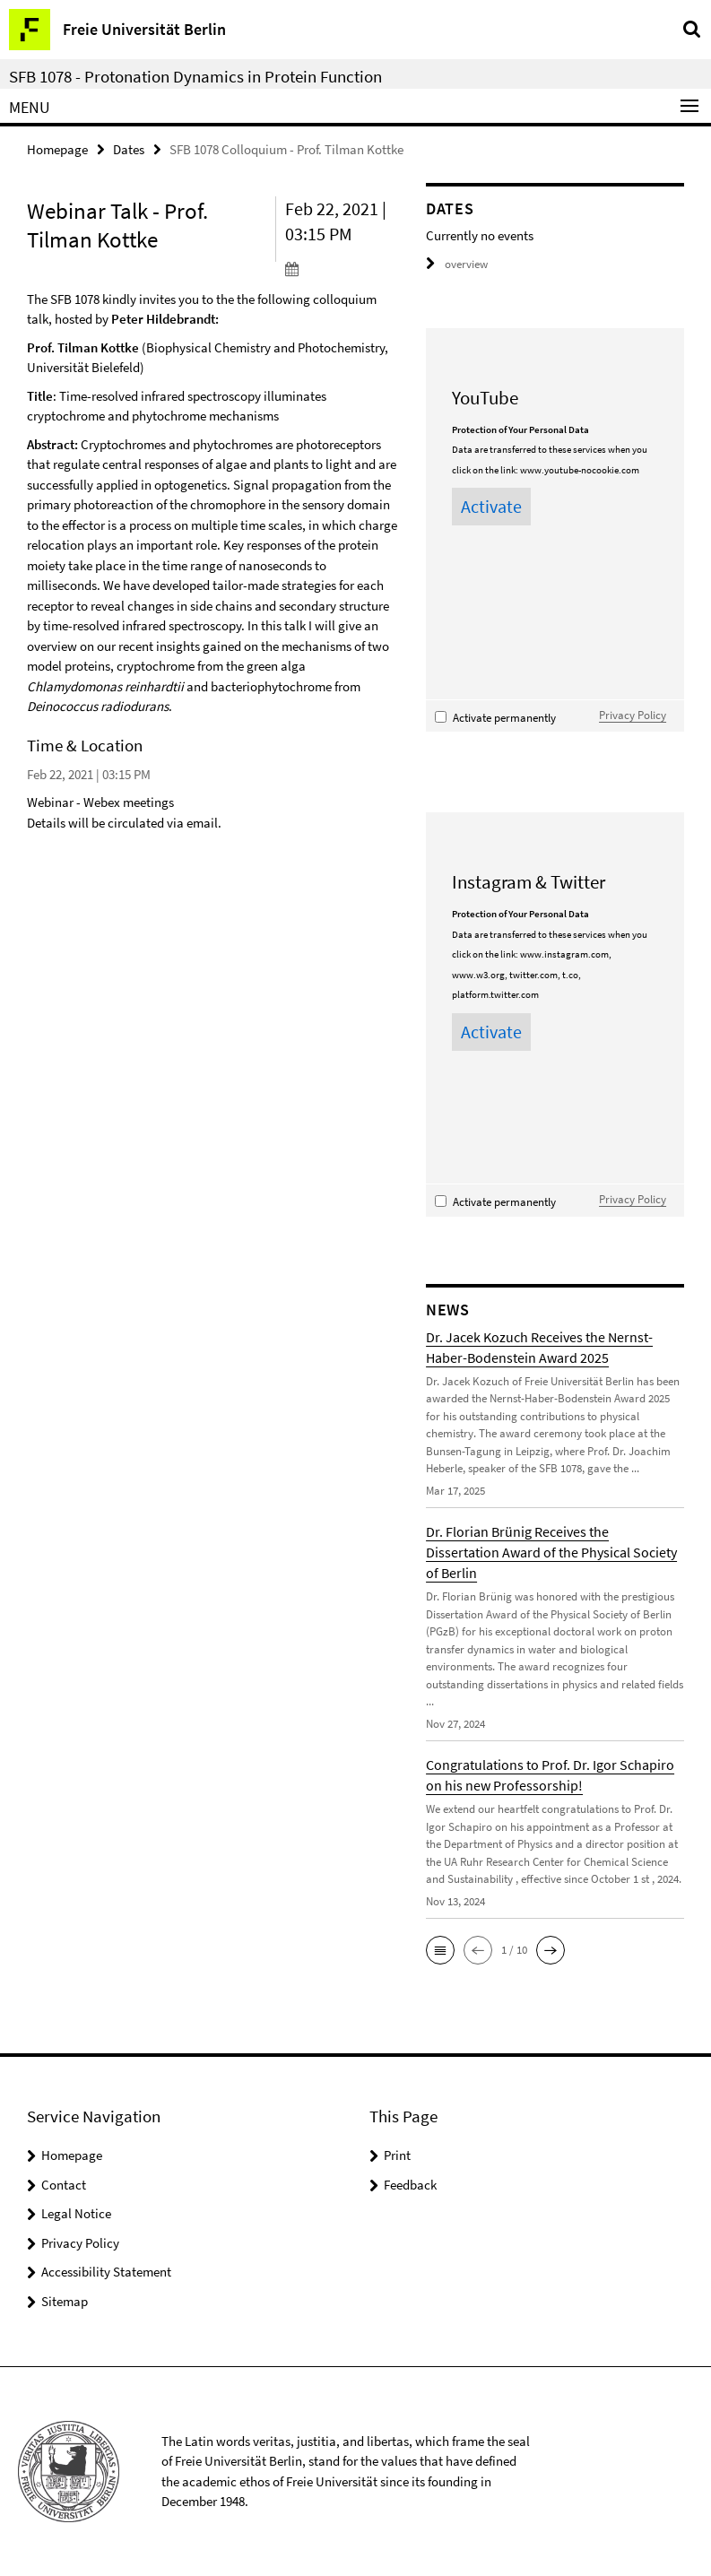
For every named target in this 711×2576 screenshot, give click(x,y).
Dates (128, 149)
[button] (440, 1950)
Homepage (57, 149)
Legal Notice (76, 2213)
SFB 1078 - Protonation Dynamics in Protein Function (195, 76)
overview (457, 264)
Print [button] (397, 2155)
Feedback (410, 2184)
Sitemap (64, 2301)
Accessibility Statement (106, 2271)
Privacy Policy (632, 714)
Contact (63, 2184)
